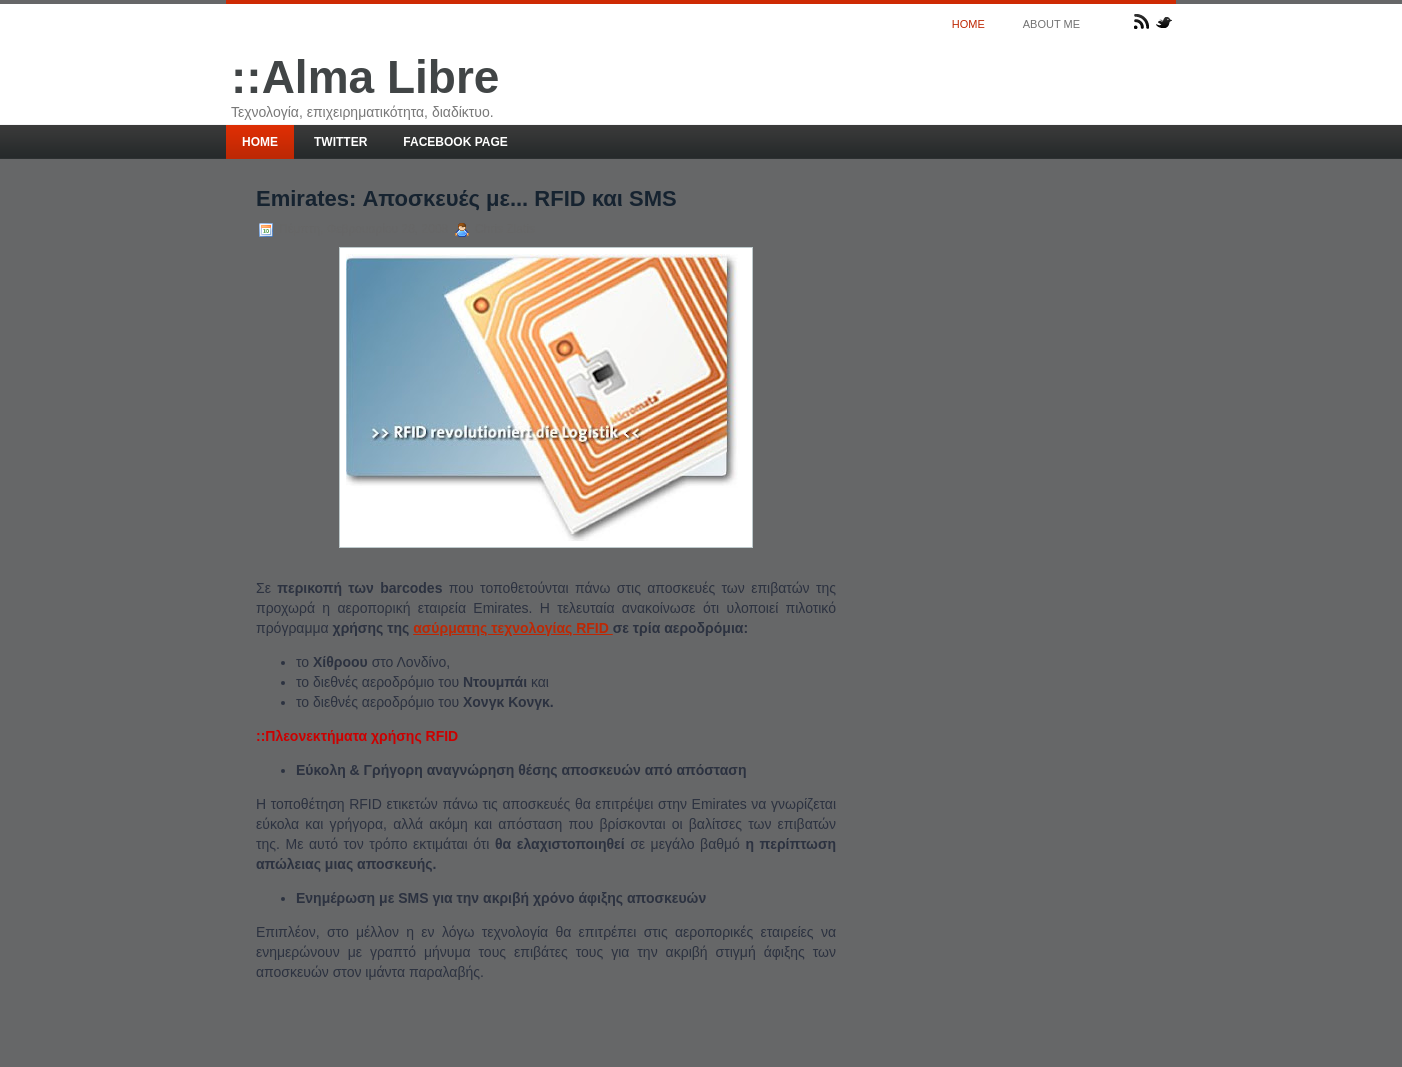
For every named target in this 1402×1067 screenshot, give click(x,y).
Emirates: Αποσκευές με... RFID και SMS (466, 198)
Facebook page (455, 142)
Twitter (340, 142)
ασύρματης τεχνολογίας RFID (513, 628)
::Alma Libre (365, 77)
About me (1051, 24)
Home (968, 24)
